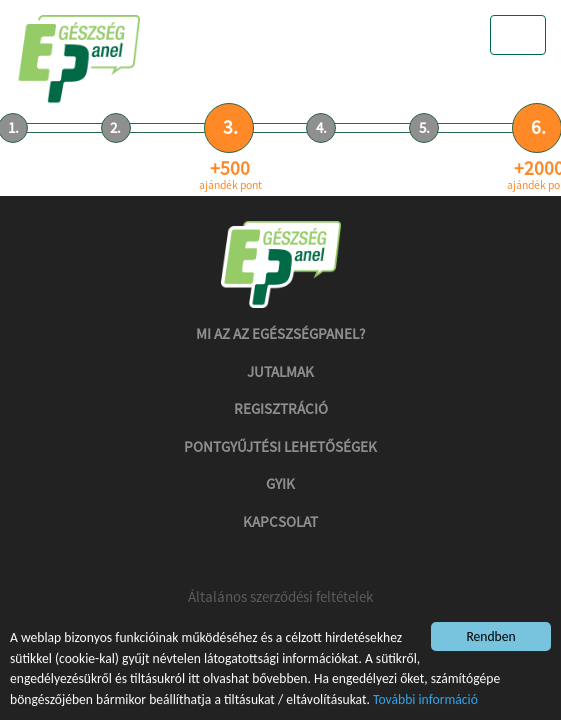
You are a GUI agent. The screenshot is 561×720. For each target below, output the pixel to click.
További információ (425, 699)
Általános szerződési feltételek (280, 596)
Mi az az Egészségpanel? (280, 333)
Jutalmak (280, 371)
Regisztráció (281, 408)
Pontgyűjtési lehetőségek (280, 446)
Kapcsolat (280, 521)
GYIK (280, 483)
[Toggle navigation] (518, 35)
